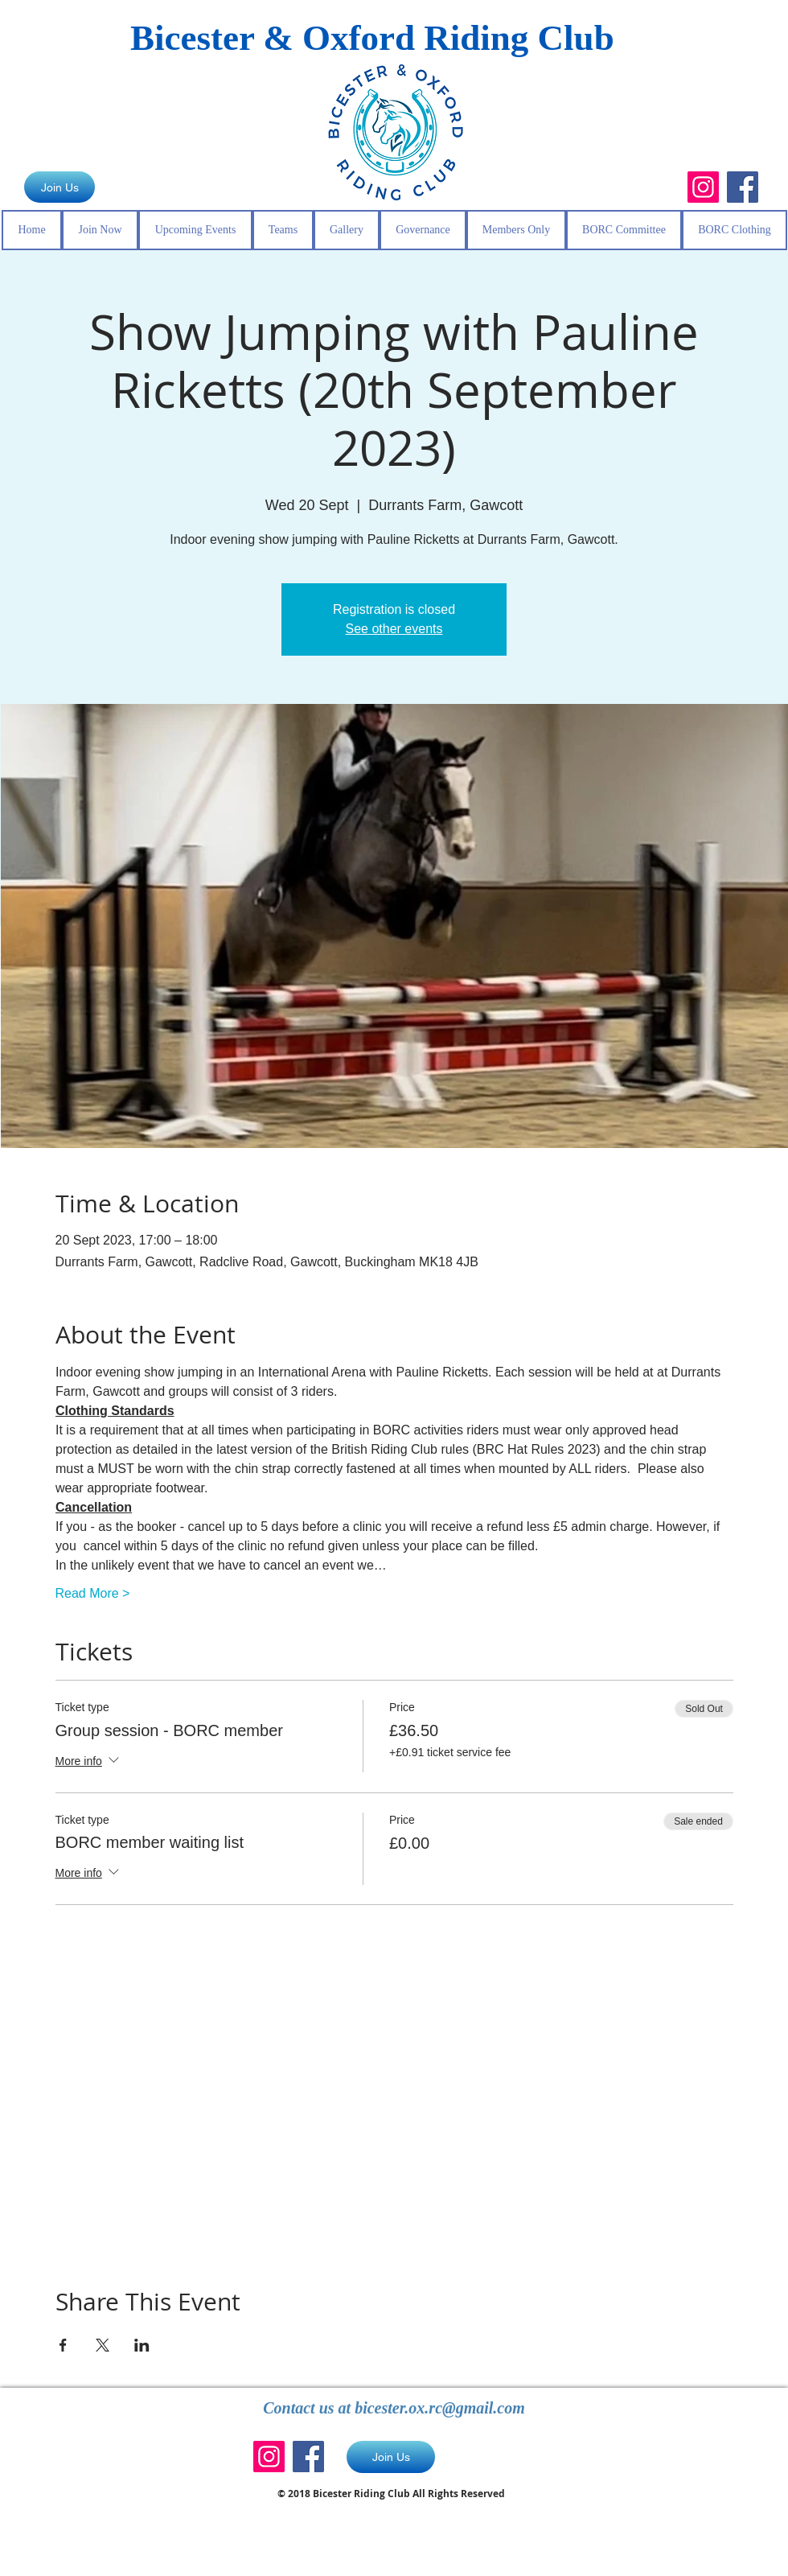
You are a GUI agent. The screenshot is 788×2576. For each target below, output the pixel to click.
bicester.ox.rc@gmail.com (440, 2408)
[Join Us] (59, 187)
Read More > (92, 1593)
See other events (394, 629)
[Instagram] (703, 187)
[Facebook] (742, 187)
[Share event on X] (102, 2345)
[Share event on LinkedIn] (142, 2345)
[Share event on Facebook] (63, 2345)
